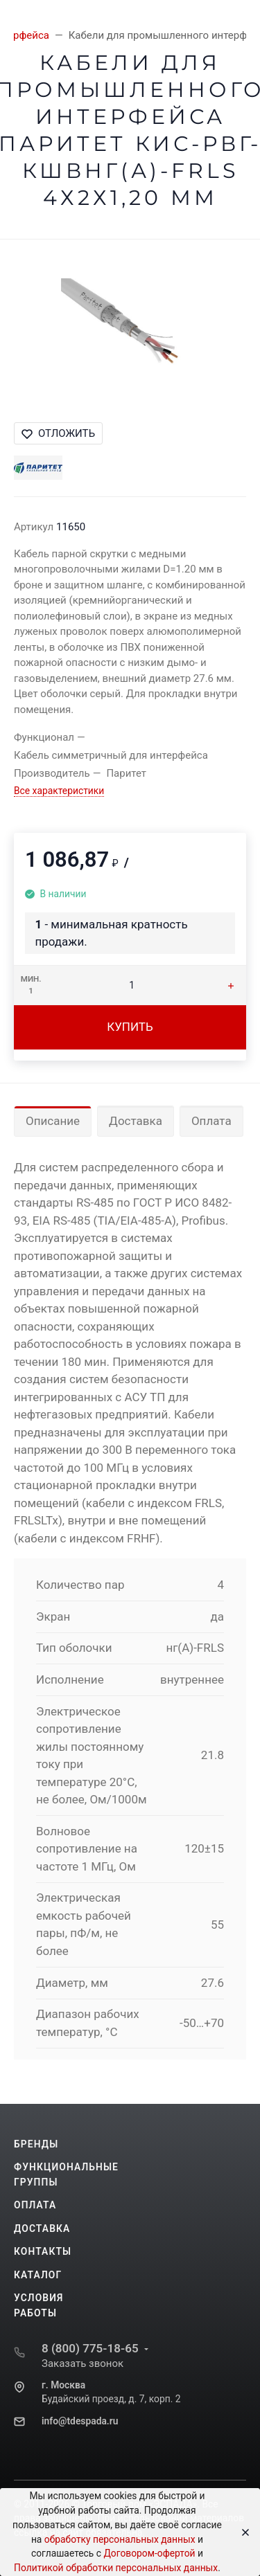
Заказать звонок (82, 2363)
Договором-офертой (149, 2553)
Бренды (36, 2144)
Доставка (135, 1121)
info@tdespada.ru (80, 2420)
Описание (53, 1121)
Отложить (58, 433)
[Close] (241, 2532)
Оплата (211, 1121)
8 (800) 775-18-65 (90, 2348)
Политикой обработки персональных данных (116, 2567)
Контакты (42, 2251)
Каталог (38, 2274)
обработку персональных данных (120, 2539)
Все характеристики (59, 790)
